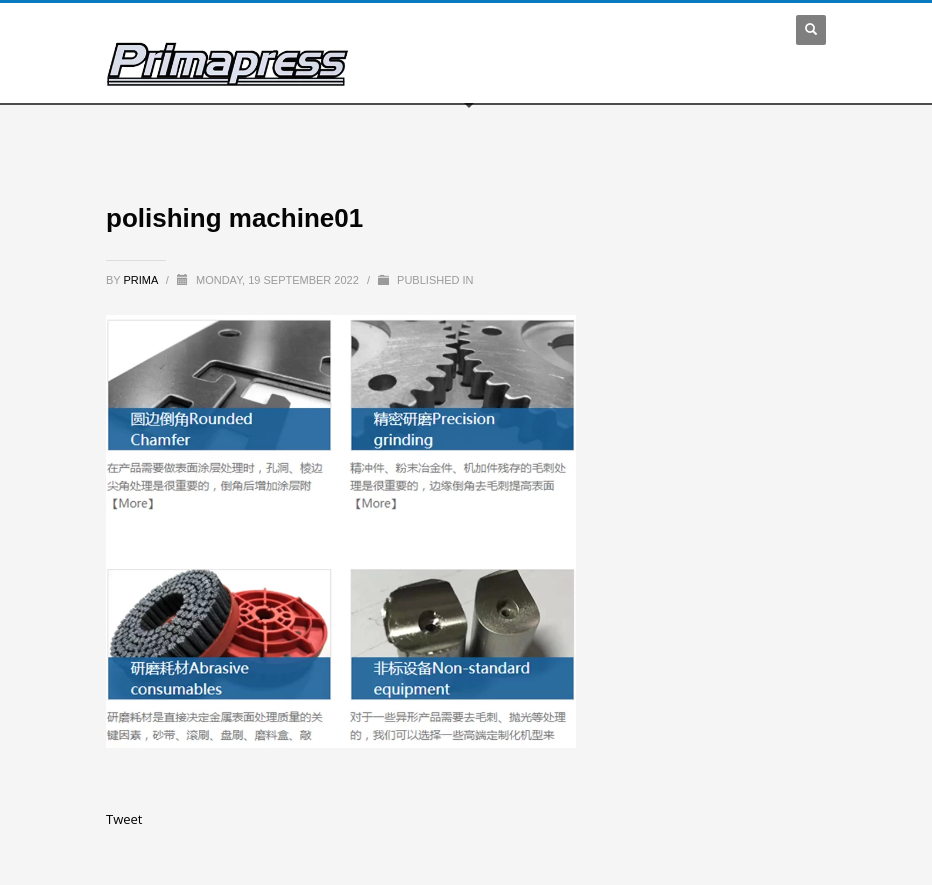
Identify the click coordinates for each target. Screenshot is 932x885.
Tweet (124, 819)
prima (142, 280)
